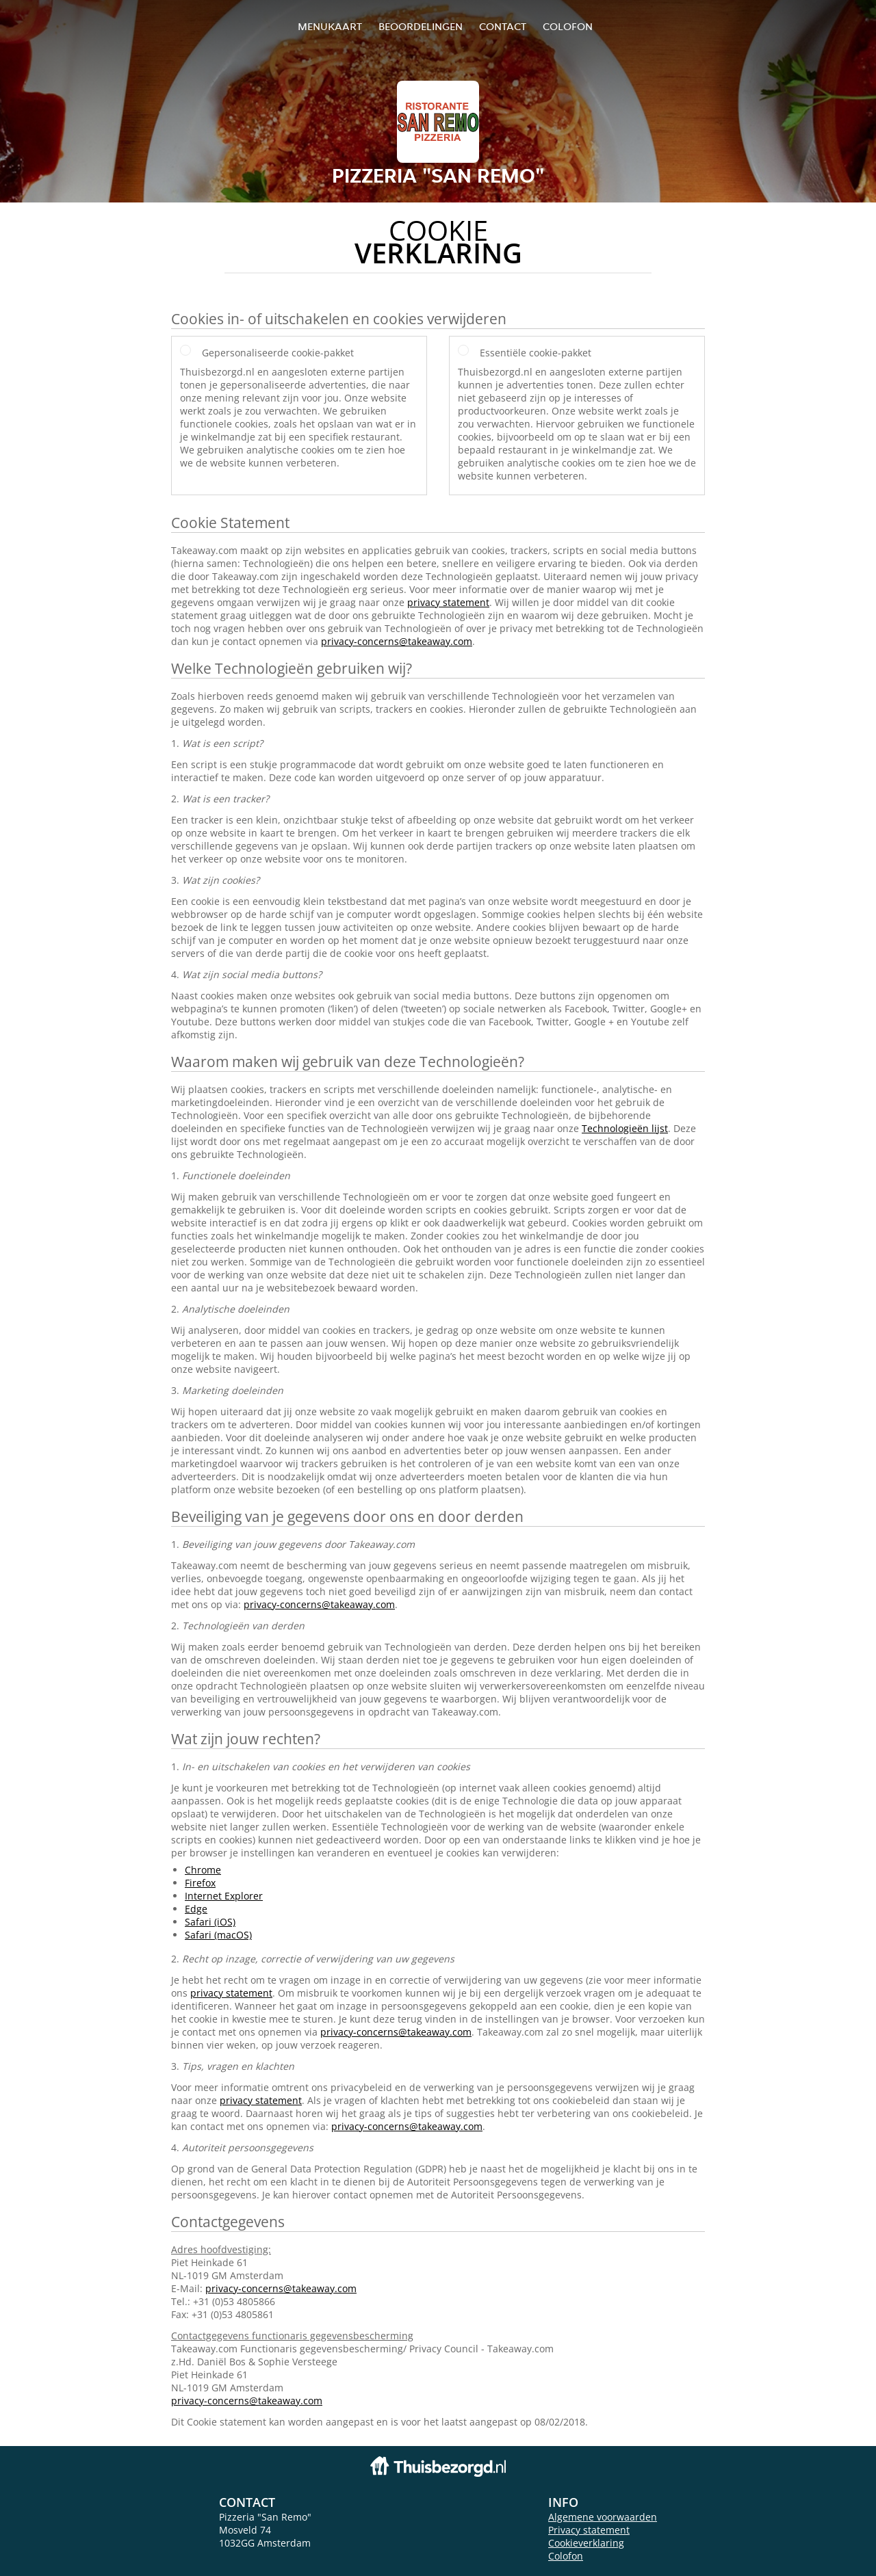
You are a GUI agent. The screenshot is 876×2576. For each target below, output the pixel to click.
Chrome (203, 1869)
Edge (196, 1908)
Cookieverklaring (586, 2542)
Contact (502, 26)
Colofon (565, 2555)
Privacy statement (589, 2529)
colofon (568, 26)
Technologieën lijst (625, 1128)
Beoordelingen (420, 26)
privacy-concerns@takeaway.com (396, 641)
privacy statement (448, 602)
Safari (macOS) (218, 1934)
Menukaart (330, 26)
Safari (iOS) (210, 1921)
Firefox (200, 1882)
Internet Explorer (224, 1895)
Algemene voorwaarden (602, 2516)
